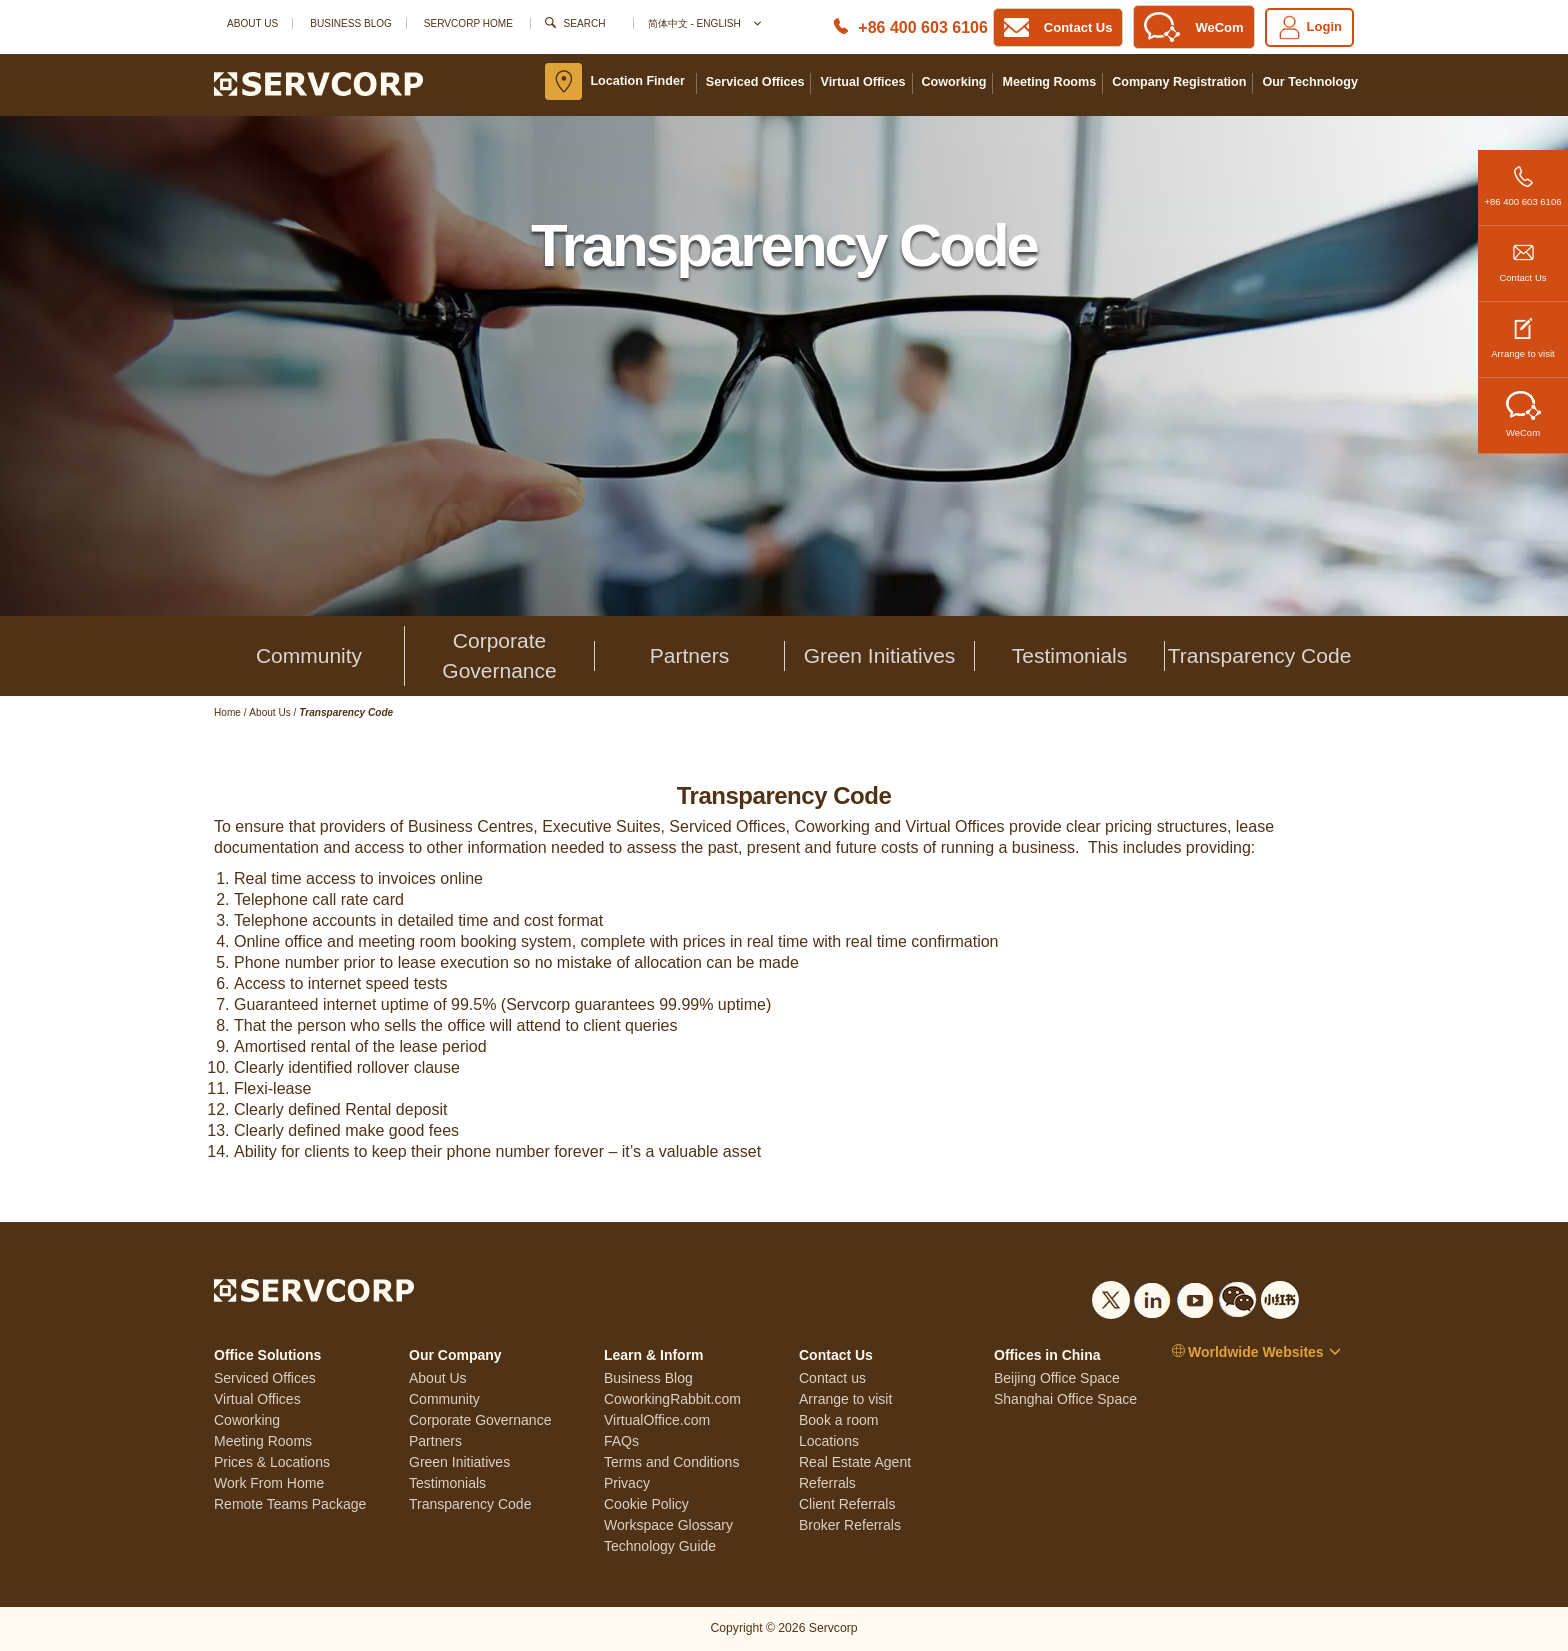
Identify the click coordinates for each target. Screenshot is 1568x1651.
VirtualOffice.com (657, 1420)
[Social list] (1111, 1296)
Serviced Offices (755, 82)
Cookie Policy (646, 1504)
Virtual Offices (862, 82)
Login (1309, 27)
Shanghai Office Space (1065, 1399)
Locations (829, 1441)
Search (585, 23)
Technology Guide (660, 1546)
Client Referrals (847, 1504)
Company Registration (1179, 82)
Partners (689, 655)
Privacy (627, 1483)
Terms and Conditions (671, 1462)
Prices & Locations (272, 1462)
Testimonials (1070, 655)
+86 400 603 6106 (1523, 178)
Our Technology (1310, 82)
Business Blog (351, 23)
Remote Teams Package (290, 1504)
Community (309, 655)
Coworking (954, 82)
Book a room (838, 1420)
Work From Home (269, 1483)
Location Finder (637, 81)
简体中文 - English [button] (703, 23)
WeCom (1523, 414)
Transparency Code (1260, 655)
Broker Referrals (850, 1525)
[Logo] (318, 83)
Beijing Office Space (1057, 1378)
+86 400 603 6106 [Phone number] (922, 27)
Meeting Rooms (1049, 82)
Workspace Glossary (668, 1525)
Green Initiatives (880, 655)
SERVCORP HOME (468, 23)
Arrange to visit (1523, 330)
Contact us (832, 1378)
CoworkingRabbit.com (672, 1399)
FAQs (621, 1441)
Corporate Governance (499, 655)
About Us (252, 23)
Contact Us (1523, 254)
